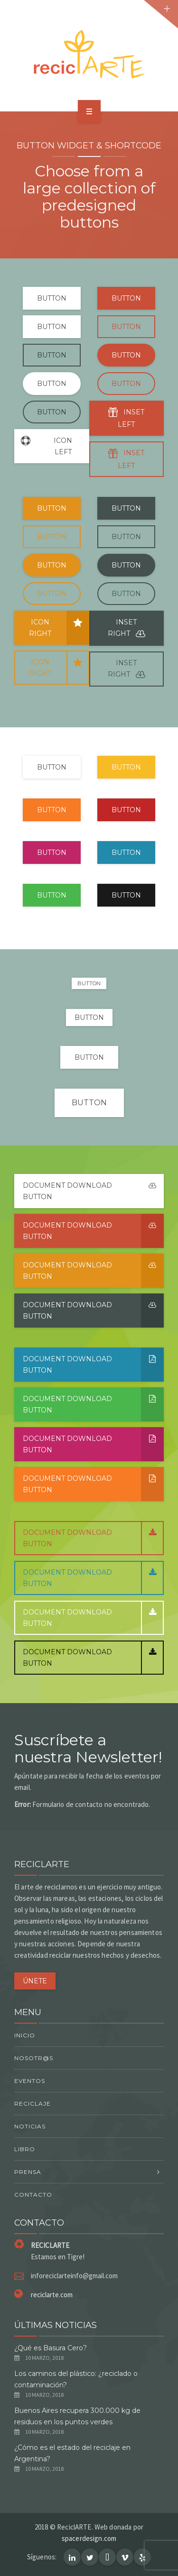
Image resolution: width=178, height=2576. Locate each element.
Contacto (33, 2194)
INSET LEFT (126, 418)
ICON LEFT (43, 446)
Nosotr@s (33, 2058)
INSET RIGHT (126, 629)
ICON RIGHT (59, 628)
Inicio (24, 2035)
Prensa (27, 2171)
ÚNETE (35, 1981)
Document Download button (93, 1191)
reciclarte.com (52, 2294)
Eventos (29, 2080)
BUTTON (51, 298)
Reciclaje (32, 2103)
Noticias (30, 2126)
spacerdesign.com (89, 2538)
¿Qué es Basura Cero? (50, 2348)
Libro (24, 2149)
